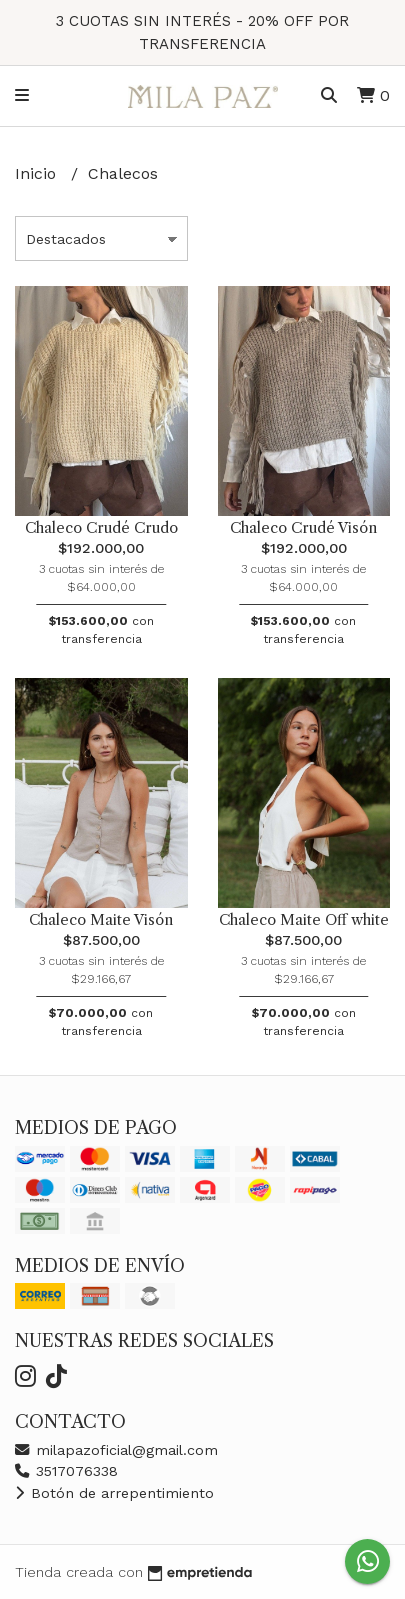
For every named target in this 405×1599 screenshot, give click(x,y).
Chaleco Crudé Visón (303, 528)
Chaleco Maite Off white (304, 920)
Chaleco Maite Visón (101, 920)
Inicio (38, 173)
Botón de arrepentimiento (114, 1493)
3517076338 (66, 1471)
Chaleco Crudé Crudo (101, 528)
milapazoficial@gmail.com (116, 1450)
